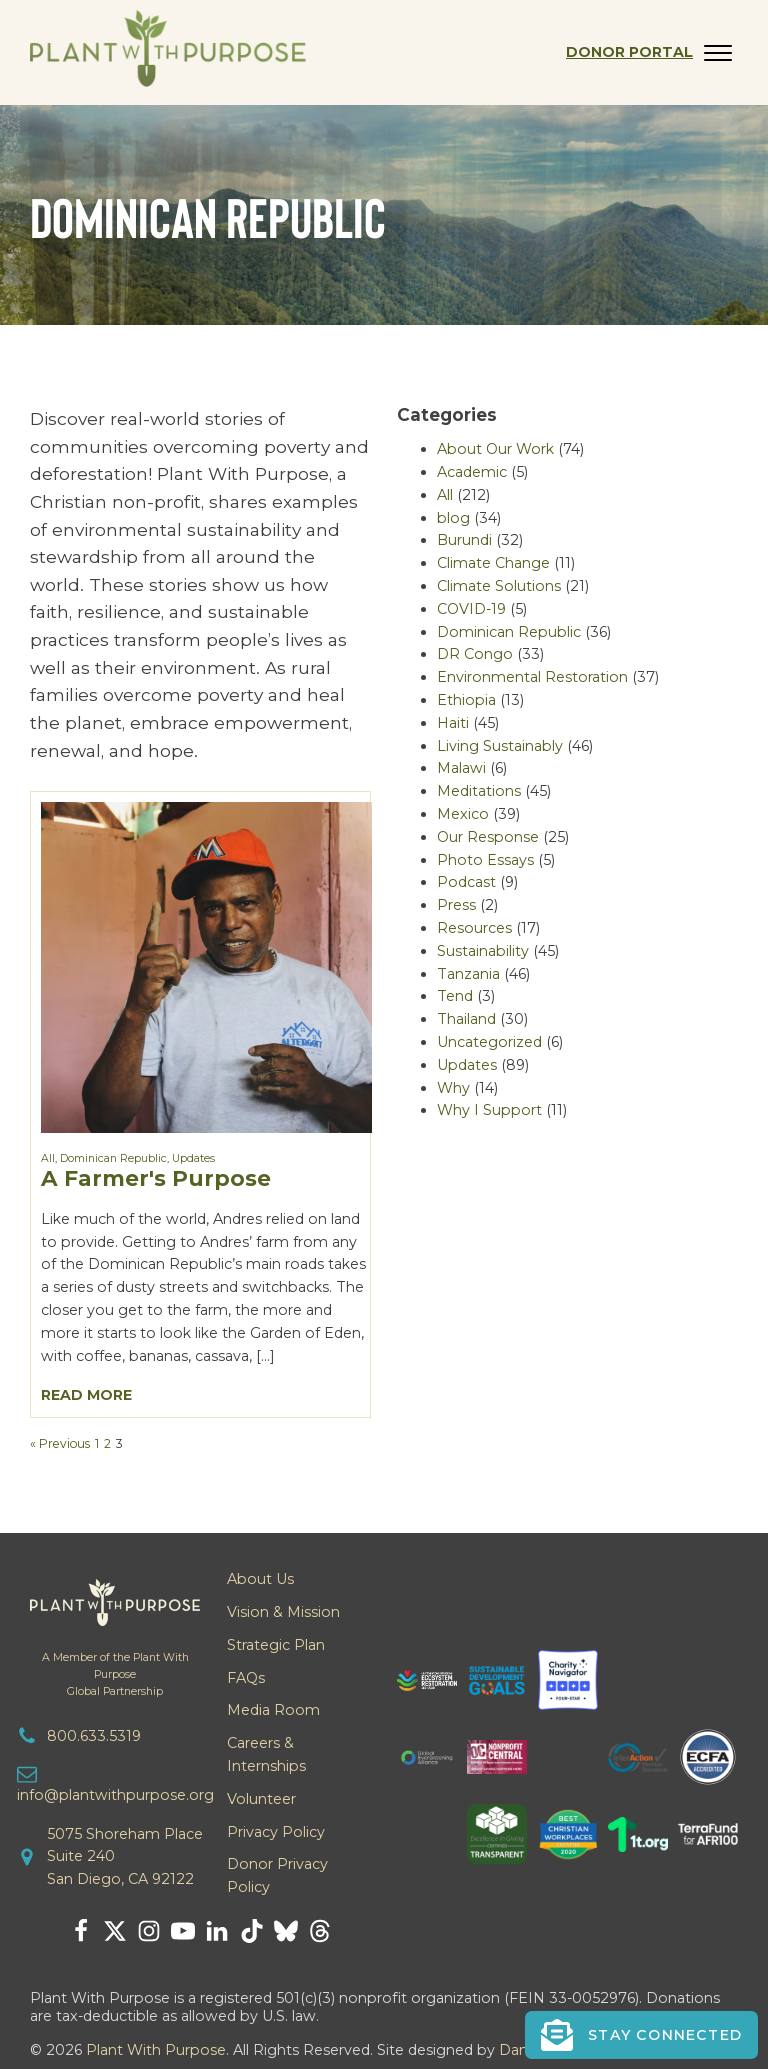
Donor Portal (629, 52)
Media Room (273, 1710)
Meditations (479, 791)
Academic (472, 472)
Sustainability (483, 951)
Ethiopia (466, 700)
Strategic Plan (276, 1645)
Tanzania (468, 974)
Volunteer (261, 1799)
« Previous (60, 1443)
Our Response (488, 837)
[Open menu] (718, 53)
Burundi (464, 540)
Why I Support (489, 1110)
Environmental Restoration (532, 677)
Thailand (466, 1019)
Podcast (466, 882)
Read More (86, 1395)
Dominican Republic (113, 1158)
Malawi (461, 768)
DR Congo (475, 654)
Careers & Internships (266, 1754)
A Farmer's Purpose (156, 1178)
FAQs (246, 1678)
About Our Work (495, 449)
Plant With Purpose (156, 2050)
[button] (641, 2035)
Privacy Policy (276, 1832)
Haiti (453, 723)
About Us (260, 1579)
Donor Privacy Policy (277, 1875)
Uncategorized (489, 1042)
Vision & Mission (283, 1612)
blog (453, 518)
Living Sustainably (500, 746)
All (48, 1158)
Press (456, 905)
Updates (193, 1158)
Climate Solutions (499, 586)
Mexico (463, 814)
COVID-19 (471, 609)
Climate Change (493, 563)
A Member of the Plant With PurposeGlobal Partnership (115, 1674)
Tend (455, 996)
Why (453, 1088)
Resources (474, 928)
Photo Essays (485, 860)
